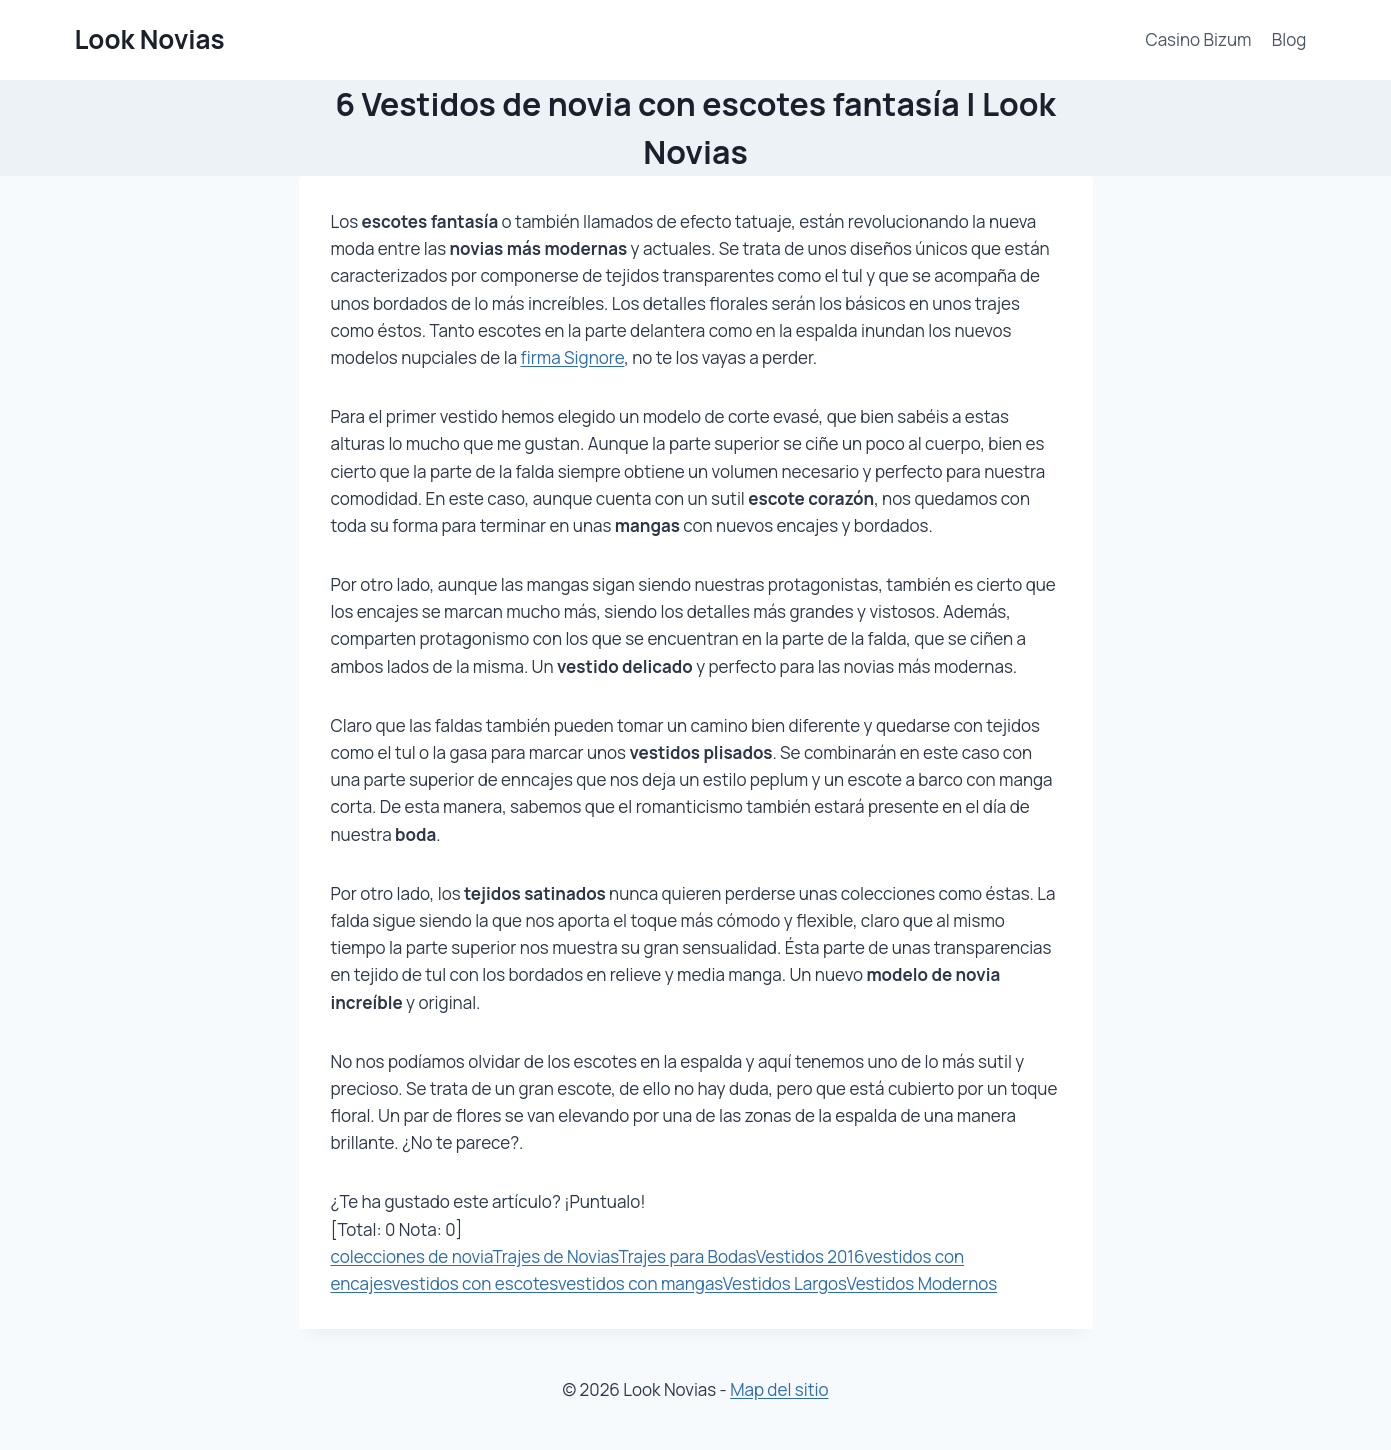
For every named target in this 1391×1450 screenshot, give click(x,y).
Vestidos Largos (785, 1283)
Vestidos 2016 (810, 1256)
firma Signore (572, 357)
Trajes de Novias (555, 1256)
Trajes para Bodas (687, 1256)
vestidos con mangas (640, 1283)
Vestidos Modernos (921, 1283)
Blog (1289, 39)
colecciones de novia (412, 1256)
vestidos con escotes (475, 1283)
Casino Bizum (1199, 39)
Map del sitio (779, 1389)
